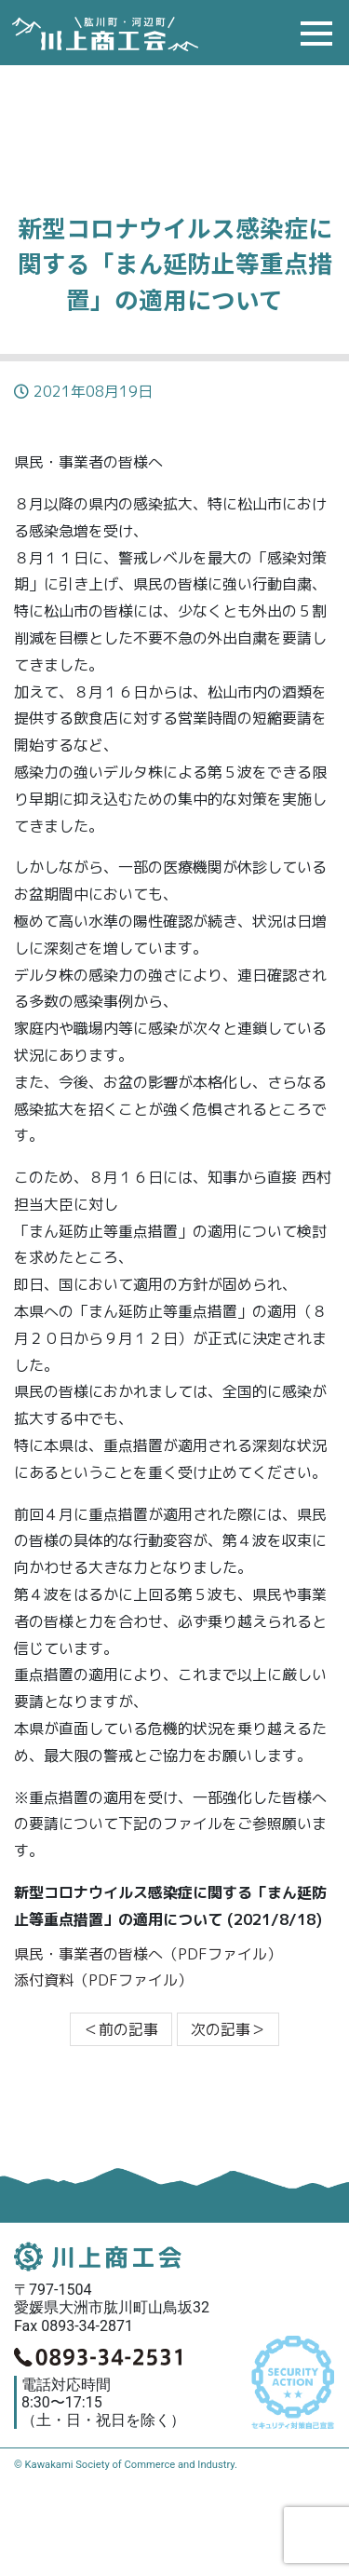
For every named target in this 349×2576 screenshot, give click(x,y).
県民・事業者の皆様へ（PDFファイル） (148, 1954)
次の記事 (228, 2029)
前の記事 (121, 2029)
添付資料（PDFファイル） (103, 1980)
